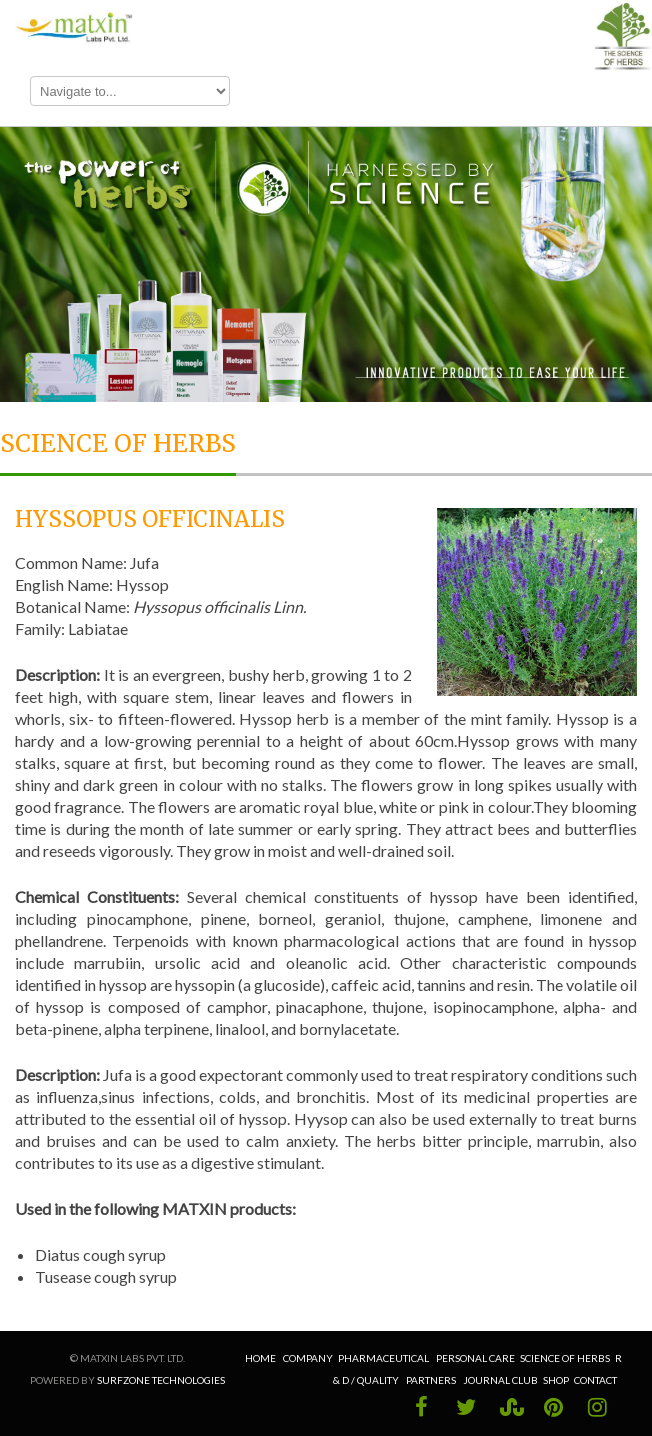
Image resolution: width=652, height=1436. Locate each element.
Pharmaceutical (383, 1358)
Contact (595, 1380)
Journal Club (500, 1380)
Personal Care (475, 1358)
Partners (432, 1380)
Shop (556, 1380)
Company (308, 1358)
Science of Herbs (565, 1358)
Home (261, 1358)
